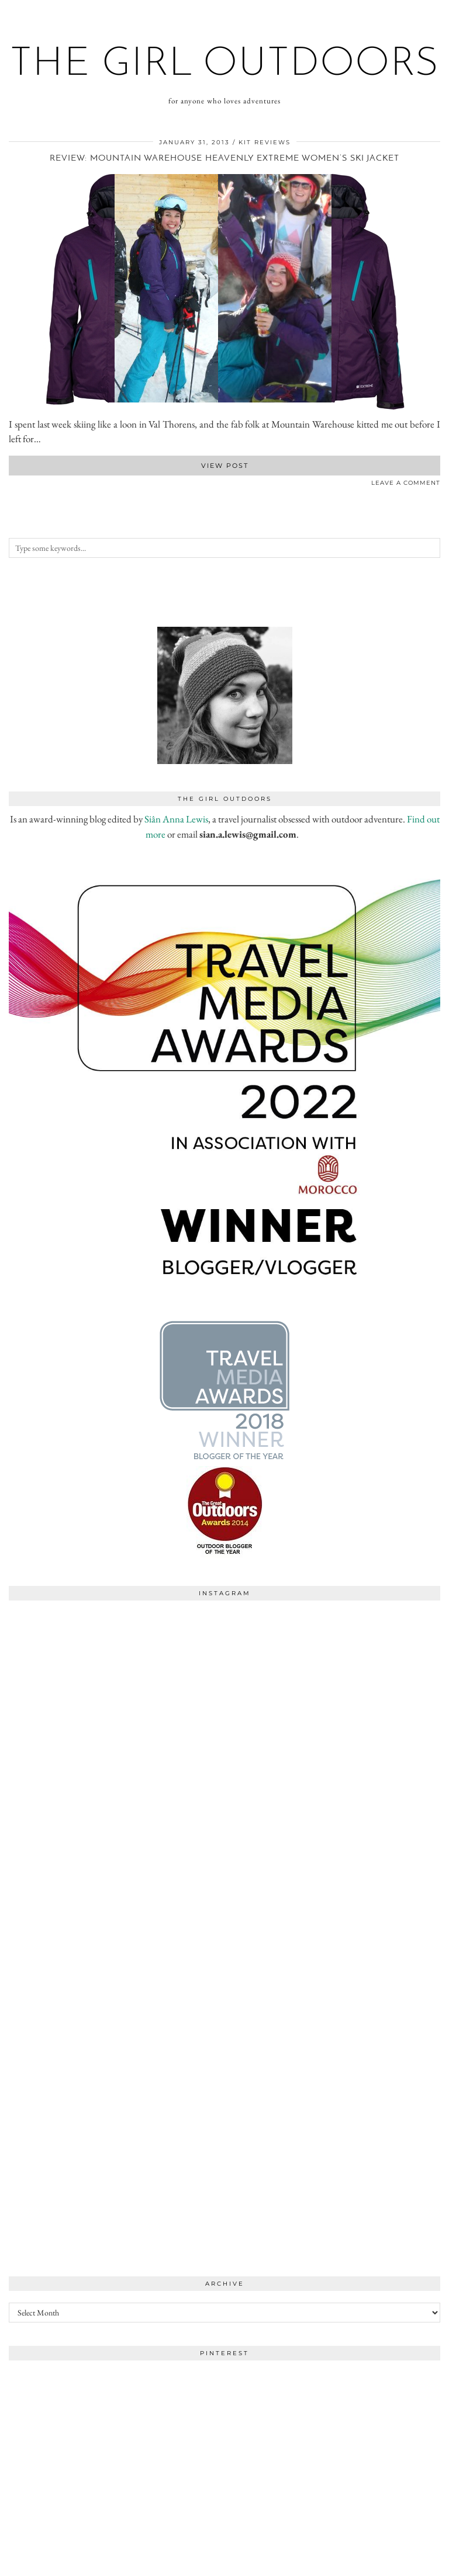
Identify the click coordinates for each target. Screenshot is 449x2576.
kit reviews (265, 142)
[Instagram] (116, 1714)
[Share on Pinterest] (23, 485)
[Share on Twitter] (17, 485)
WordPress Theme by (380, 2563)
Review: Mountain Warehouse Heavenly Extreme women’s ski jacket (224, 158)
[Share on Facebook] (12, 485)
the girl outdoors (225, 64)
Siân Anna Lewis (176, 819)
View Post (224, 465)
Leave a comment (405, 483)
